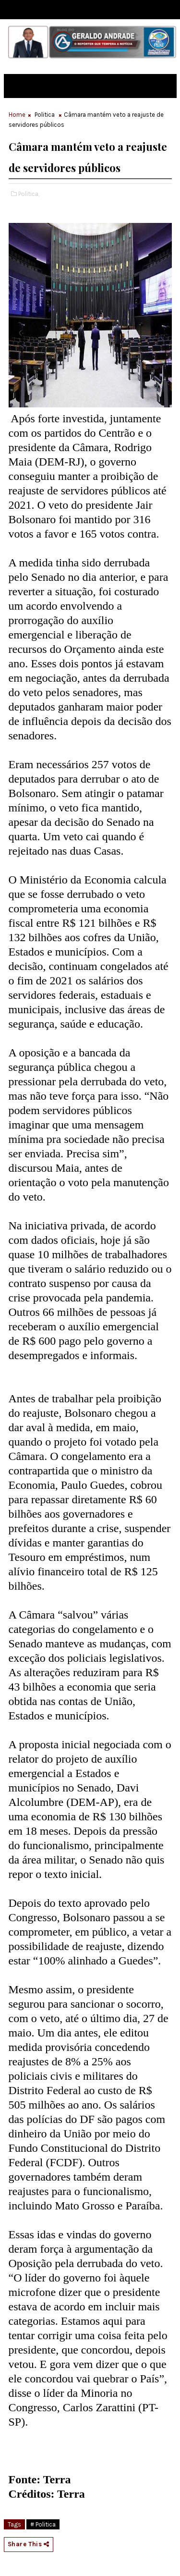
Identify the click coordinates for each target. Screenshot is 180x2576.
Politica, (28, 193)
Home (17, 114)
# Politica (43, 2524)
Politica (45, 114)
